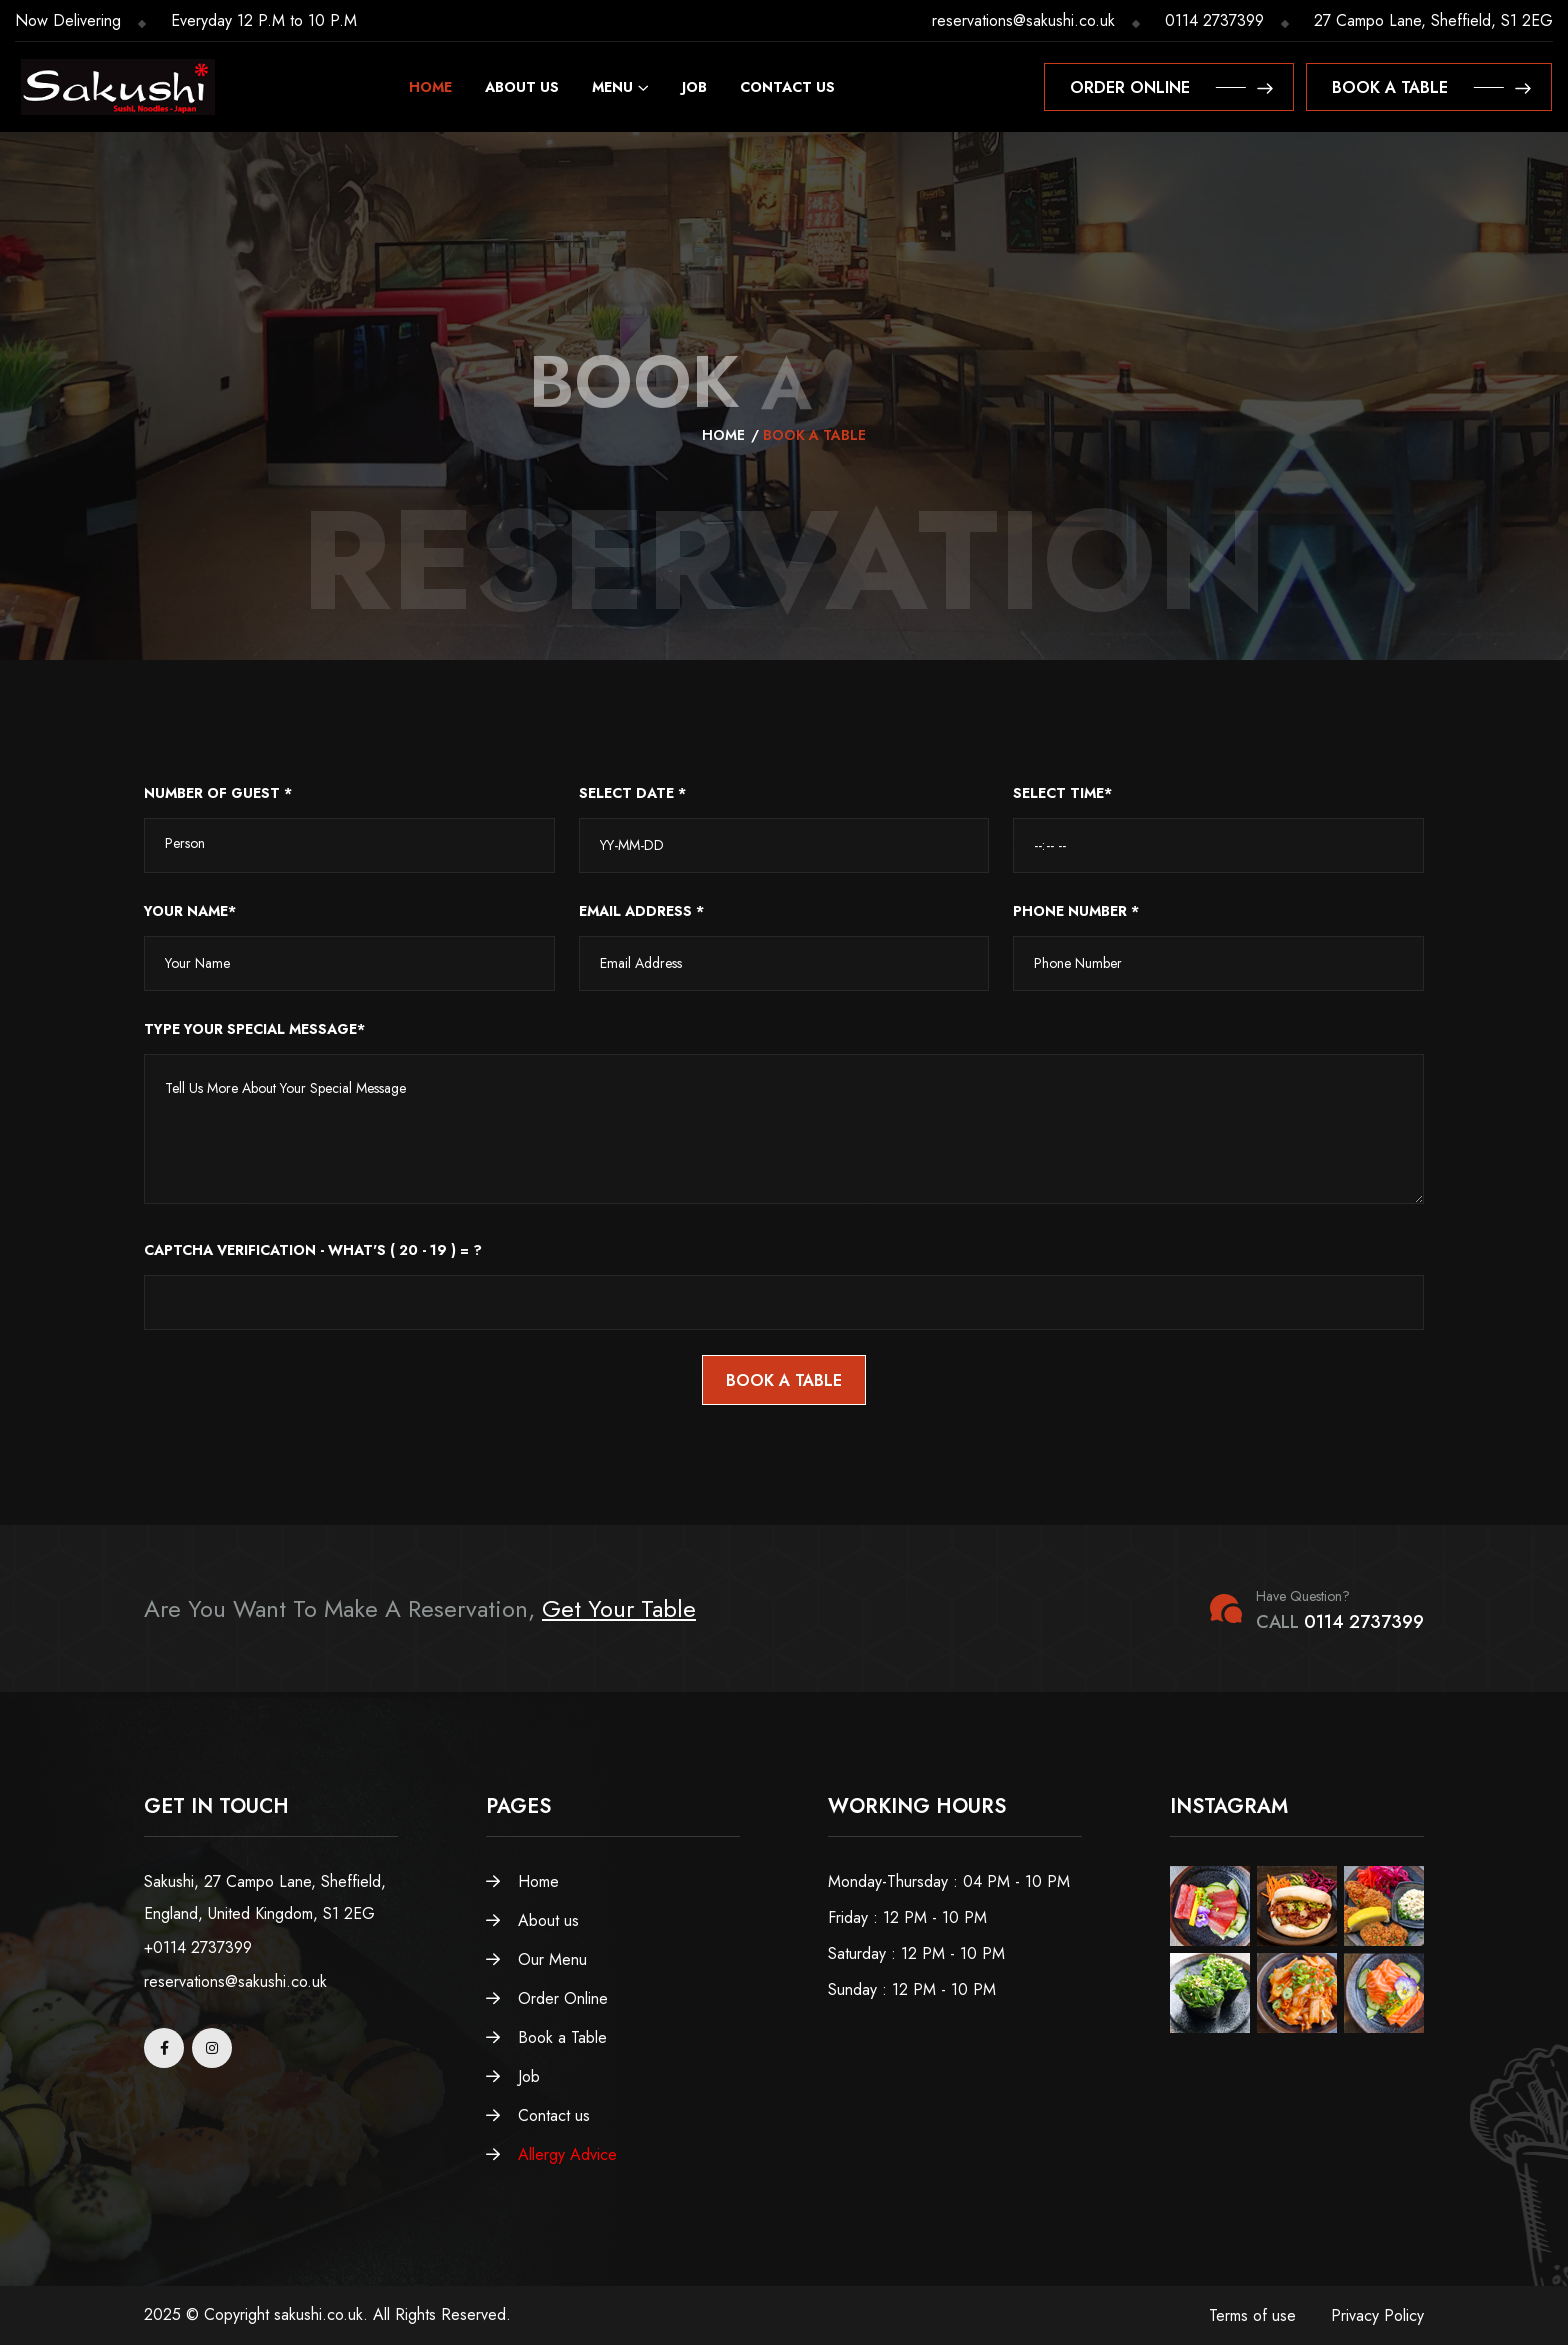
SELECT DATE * (632, 793)
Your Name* (190, 911)
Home (430, 87)
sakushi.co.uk (318, 2314)
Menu (612, 87)
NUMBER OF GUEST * (218, 793)
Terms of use (1252, 2315)
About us (522, 87)
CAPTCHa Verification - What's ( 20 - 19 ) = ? (313, 1250)
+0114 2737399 (198, 1947)
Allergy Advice (551, 2154)
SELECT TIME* (1062, 793)
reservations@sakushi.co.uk (1023, 20)
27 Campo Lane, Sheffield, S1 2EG (1433, 20)
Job (694, 87)
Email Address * (641, 911)
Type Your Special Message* (254, 1029)
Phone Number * (1076, 911)
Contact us (787, 87)
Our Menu (536, 1959)
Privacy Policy (1377, 2315)
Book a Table (546, 2037)
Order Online (547, 1998)
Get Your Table (619, 1608)
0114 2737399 (1214, 20)
